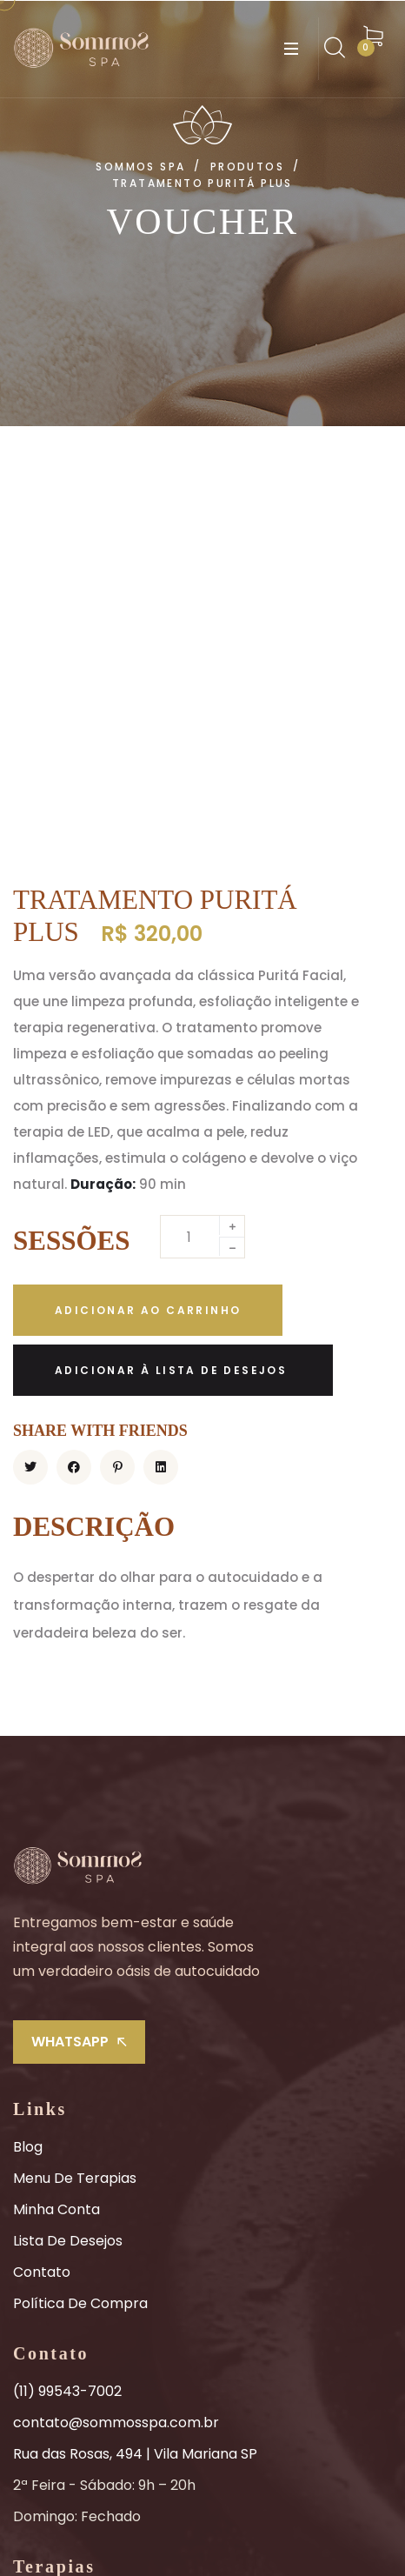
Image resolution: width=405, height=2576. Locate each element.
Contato (41, 1922)
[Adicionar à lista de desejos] (173, 1020)
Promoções (52, 2411)
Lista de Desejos (68, 1891)
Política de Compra (80, 1954)
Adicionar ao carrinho (148, 960)
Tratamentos (58, 2255)
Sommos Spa (294, 2536)
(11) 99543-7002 (67, 2042)
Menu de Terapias (74, 1829)
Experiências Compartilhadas (113, 2349)
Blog (28, 1797)
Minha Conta (56, 1860)
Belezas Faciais (64, 2286)
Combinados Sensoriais (92, 2317)
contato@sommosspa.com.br (116, 2073)
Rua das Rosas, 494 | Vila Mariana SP (135, 2104)
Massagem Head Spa (84, 2380)
